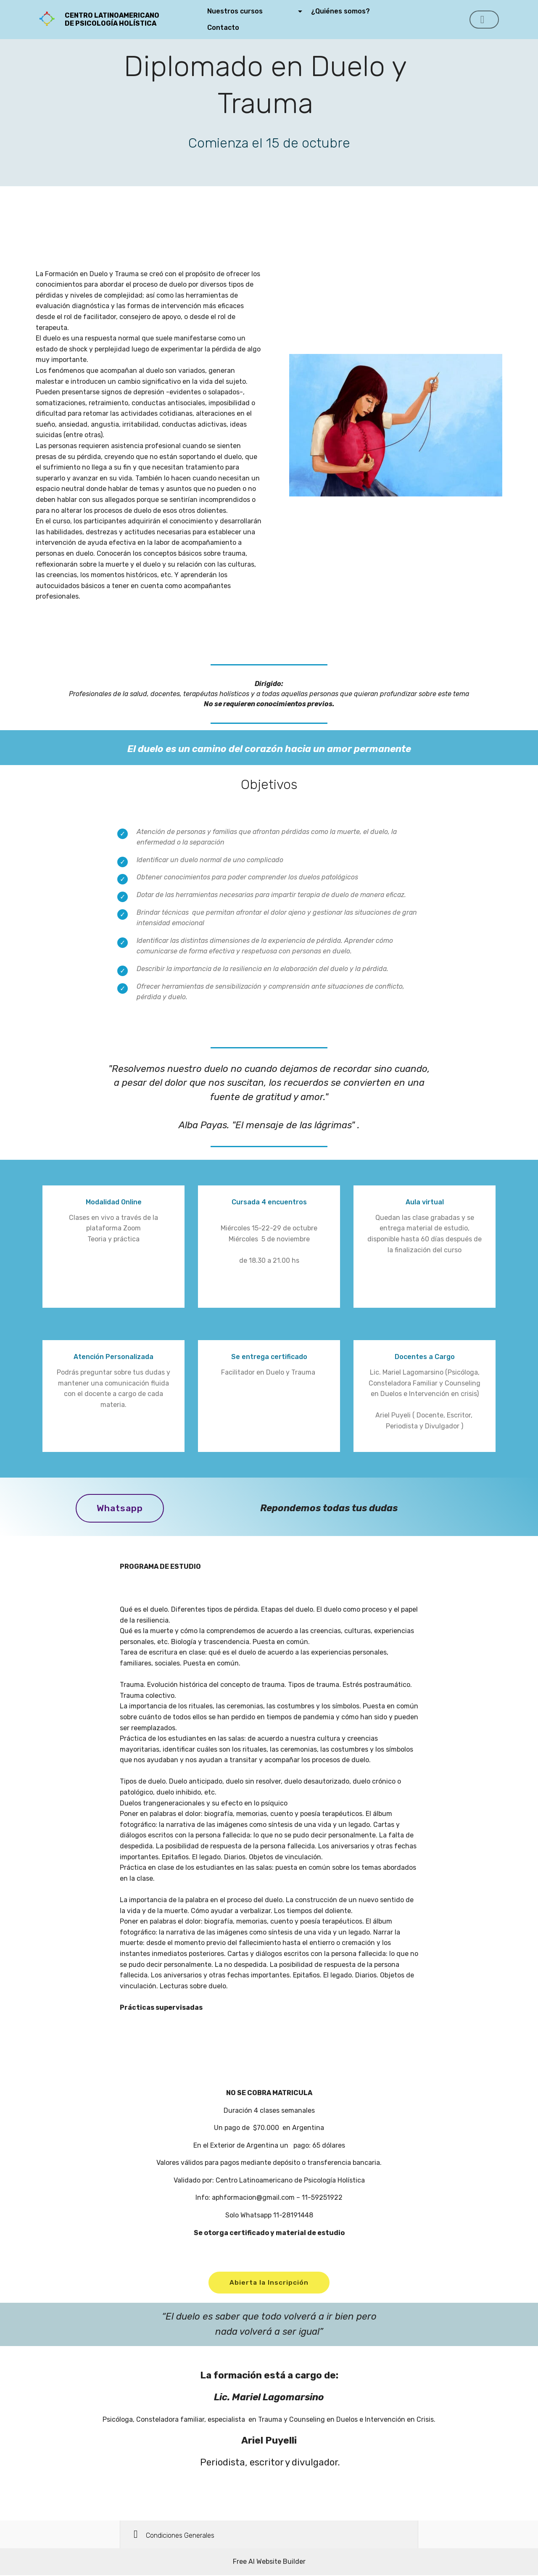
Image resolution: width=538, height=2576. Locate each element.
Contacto (239, 28)
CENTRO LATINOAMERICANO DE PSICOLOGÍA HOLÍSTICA (124, 19)
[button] (269, 2535)
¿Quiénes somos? (357, 11)
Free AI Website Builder (269, 2562)
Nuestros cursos (251, 11)
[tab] (269, 2535)
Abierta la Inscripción (269, 2283)
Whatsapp (121, 1508)
